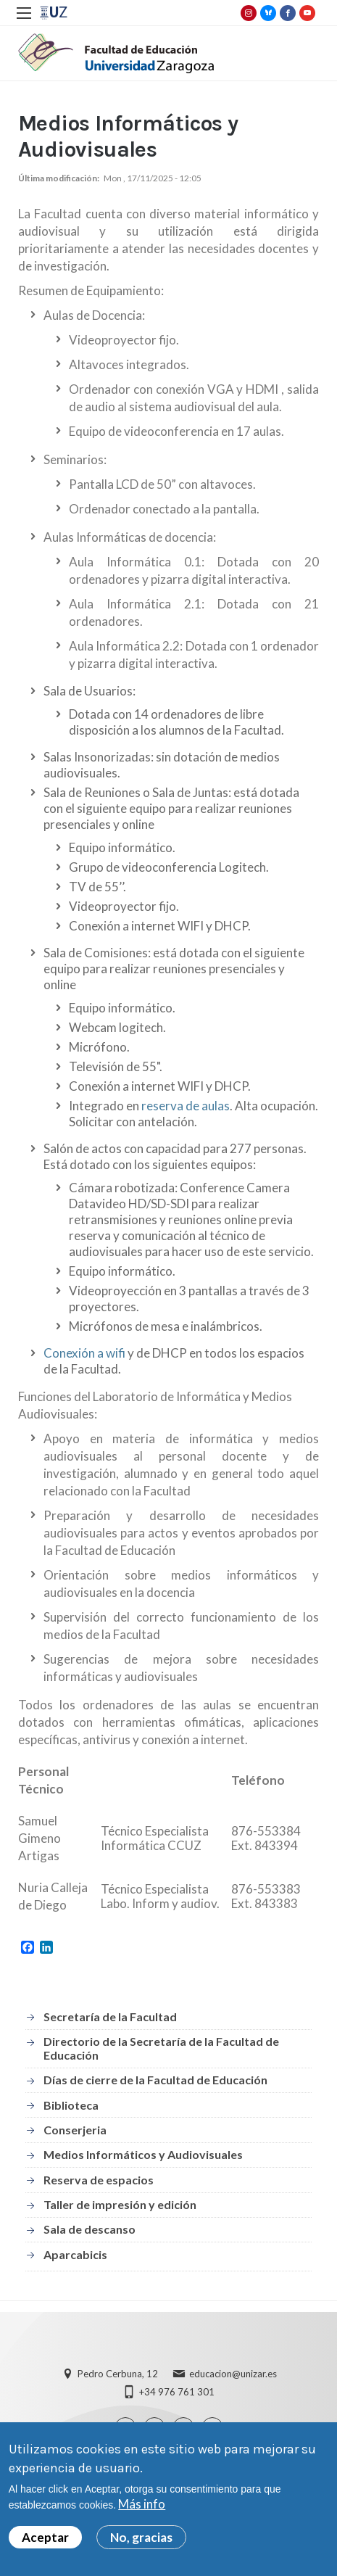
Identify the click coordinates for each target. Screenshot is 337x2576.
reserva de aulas (185, 1105)
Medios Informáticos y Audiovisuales (143, 2154)
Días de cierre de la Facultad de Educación (155, 2079)
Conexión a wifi (84, 1353)
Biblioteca (71, 2105)
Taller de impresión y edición (119, 2204)
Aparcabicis (75, 2254)
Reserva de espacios (98, 2180)
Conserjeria (75, 2130)
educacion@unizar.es (233, 2373)
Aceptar (45, 2537)
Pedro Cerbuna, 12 (118, 2373)
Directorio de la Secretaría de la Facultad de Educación (161, 2047)
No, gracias (141, 2537)
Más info (141, 2503)
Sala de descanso (89, 2229)
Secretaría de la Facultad (110, 2016)
